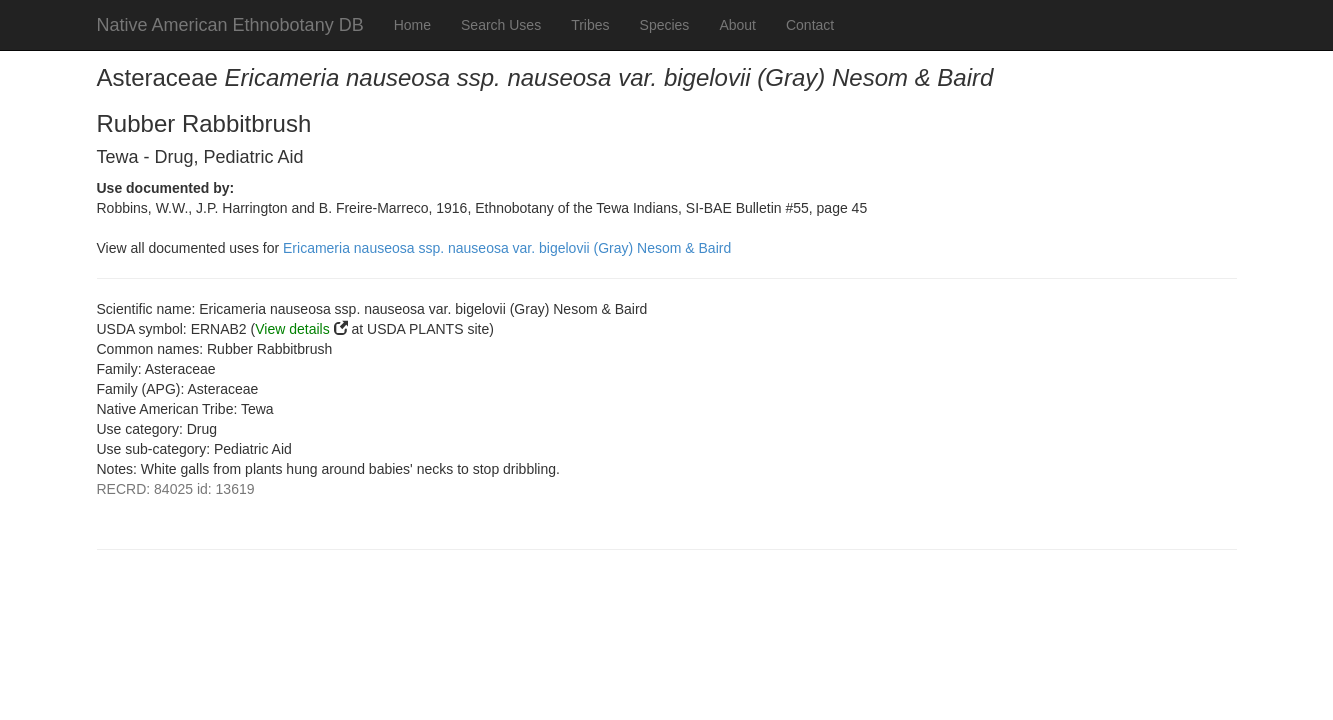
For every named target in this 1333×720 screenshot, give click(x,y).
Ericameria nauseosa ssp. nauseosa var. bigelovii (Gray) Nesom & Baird (507, 248)
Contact (810, 25)
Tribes (590, 25)
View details (292, 329)
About (737, 25)
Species (665, 25)
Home (412, 25)
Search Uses (501, 25)
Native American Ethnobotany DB (230, 25)
